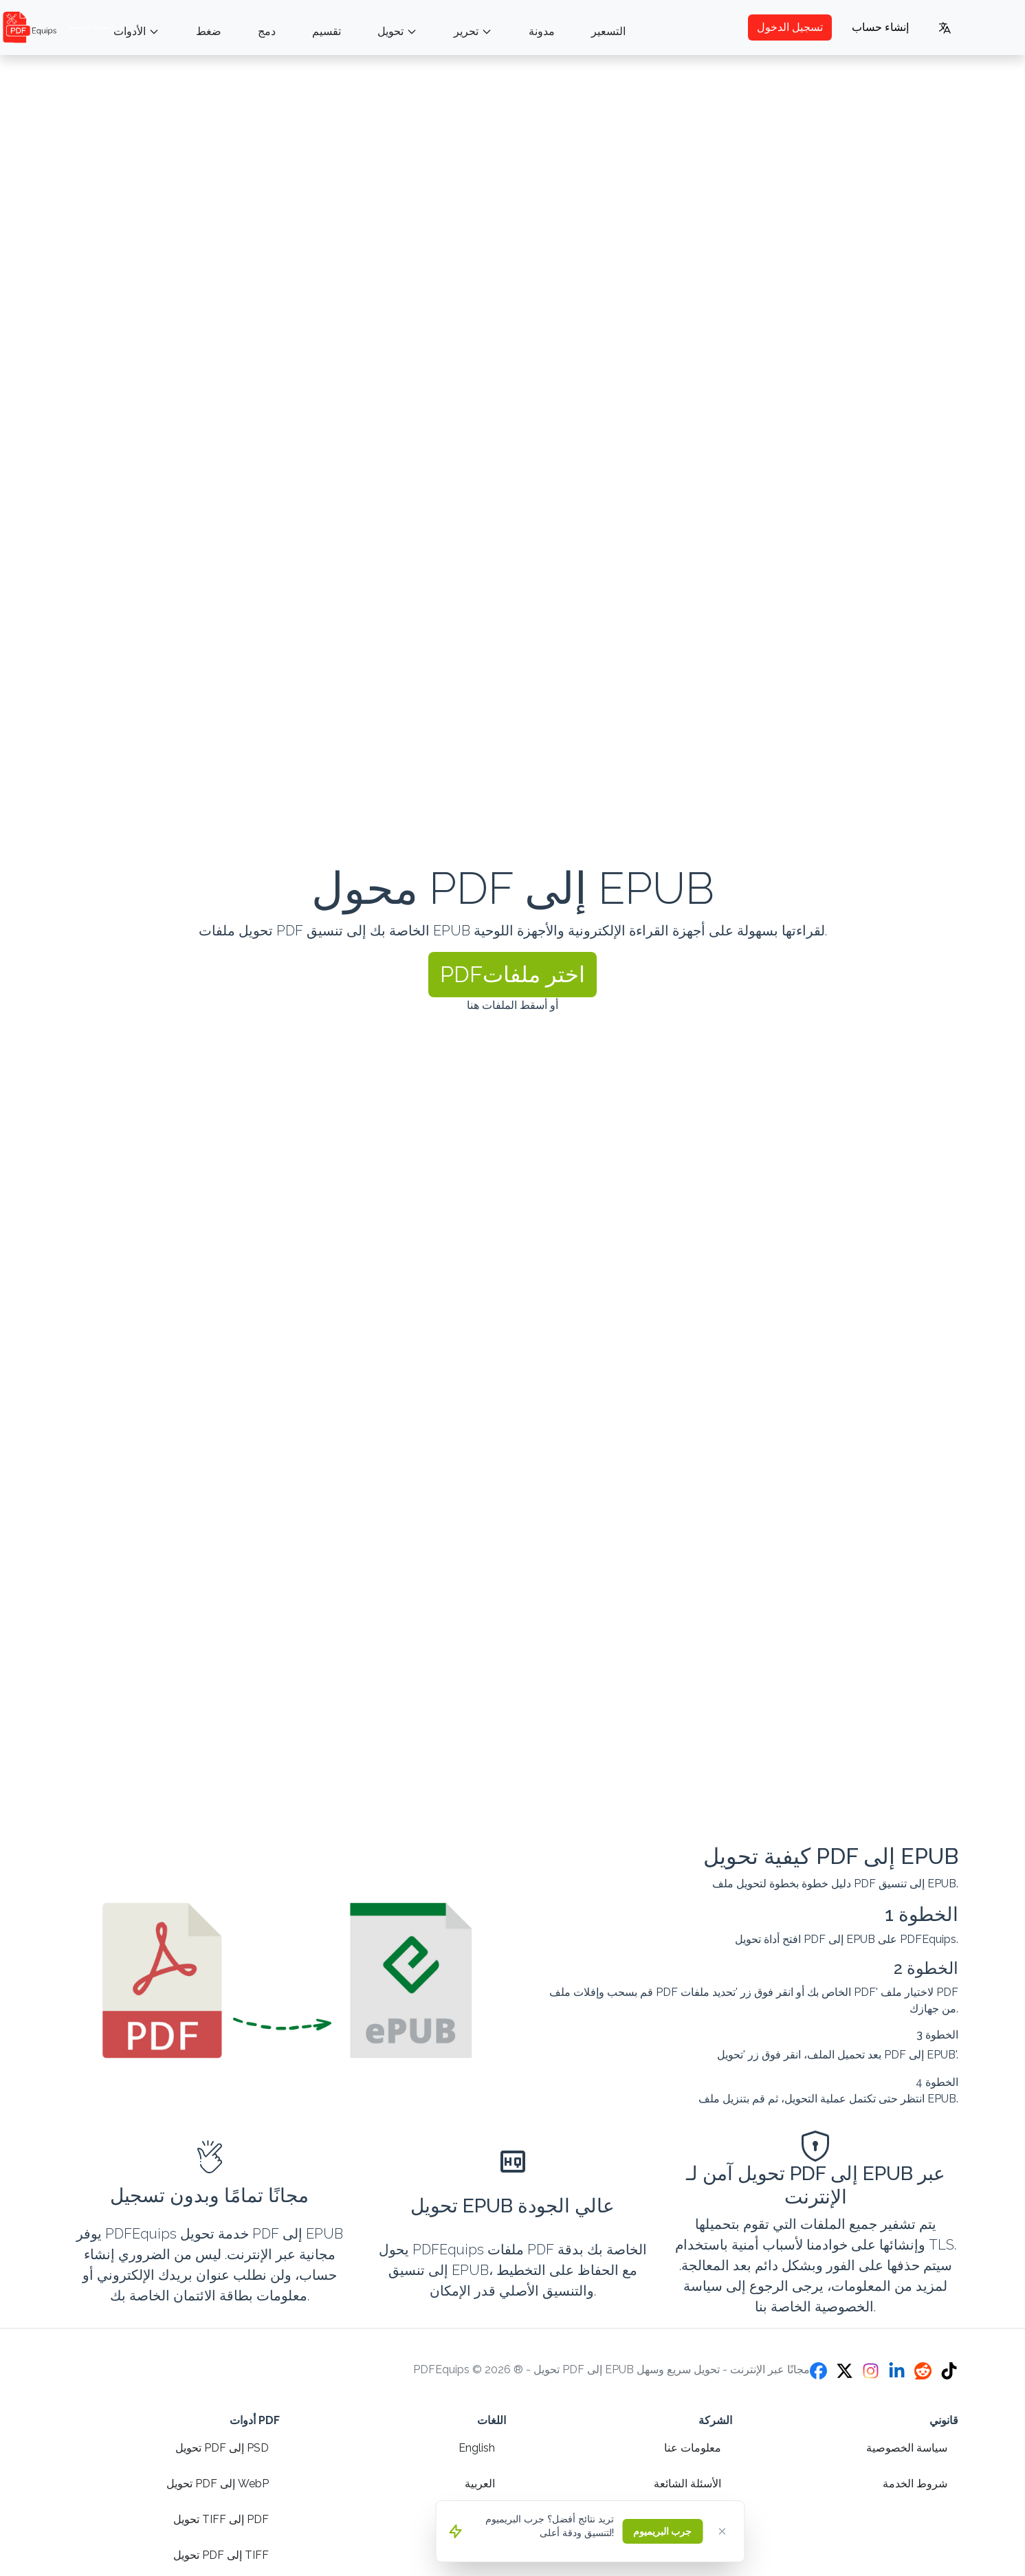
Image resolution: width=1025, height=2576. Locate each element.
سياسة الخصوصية (906, 2447)
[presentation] (512, 943)
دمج (267, 31)
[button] (512, 974)
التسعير (608, 31)
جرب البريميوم (662, 2531)
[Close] (722, 2531)
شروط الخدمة (915, 2483)
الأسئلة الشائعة (687, 2483)
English (477, 2447)
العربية (480, 2483)
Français (474, 2555)
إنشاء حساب (880, 27)
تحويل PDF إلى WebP (217, 2483)
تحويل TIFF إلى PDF (221, 2519)
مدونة (542, 31)
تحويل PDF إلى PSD (222, 2447)
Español (474, 2519)
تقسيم (326, 31)
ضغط (208, 31)
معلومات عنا (692, 2447)
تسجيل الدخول (790, 27)
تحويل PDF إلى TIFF (221, 2555)
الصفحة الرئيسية (56, 27)
